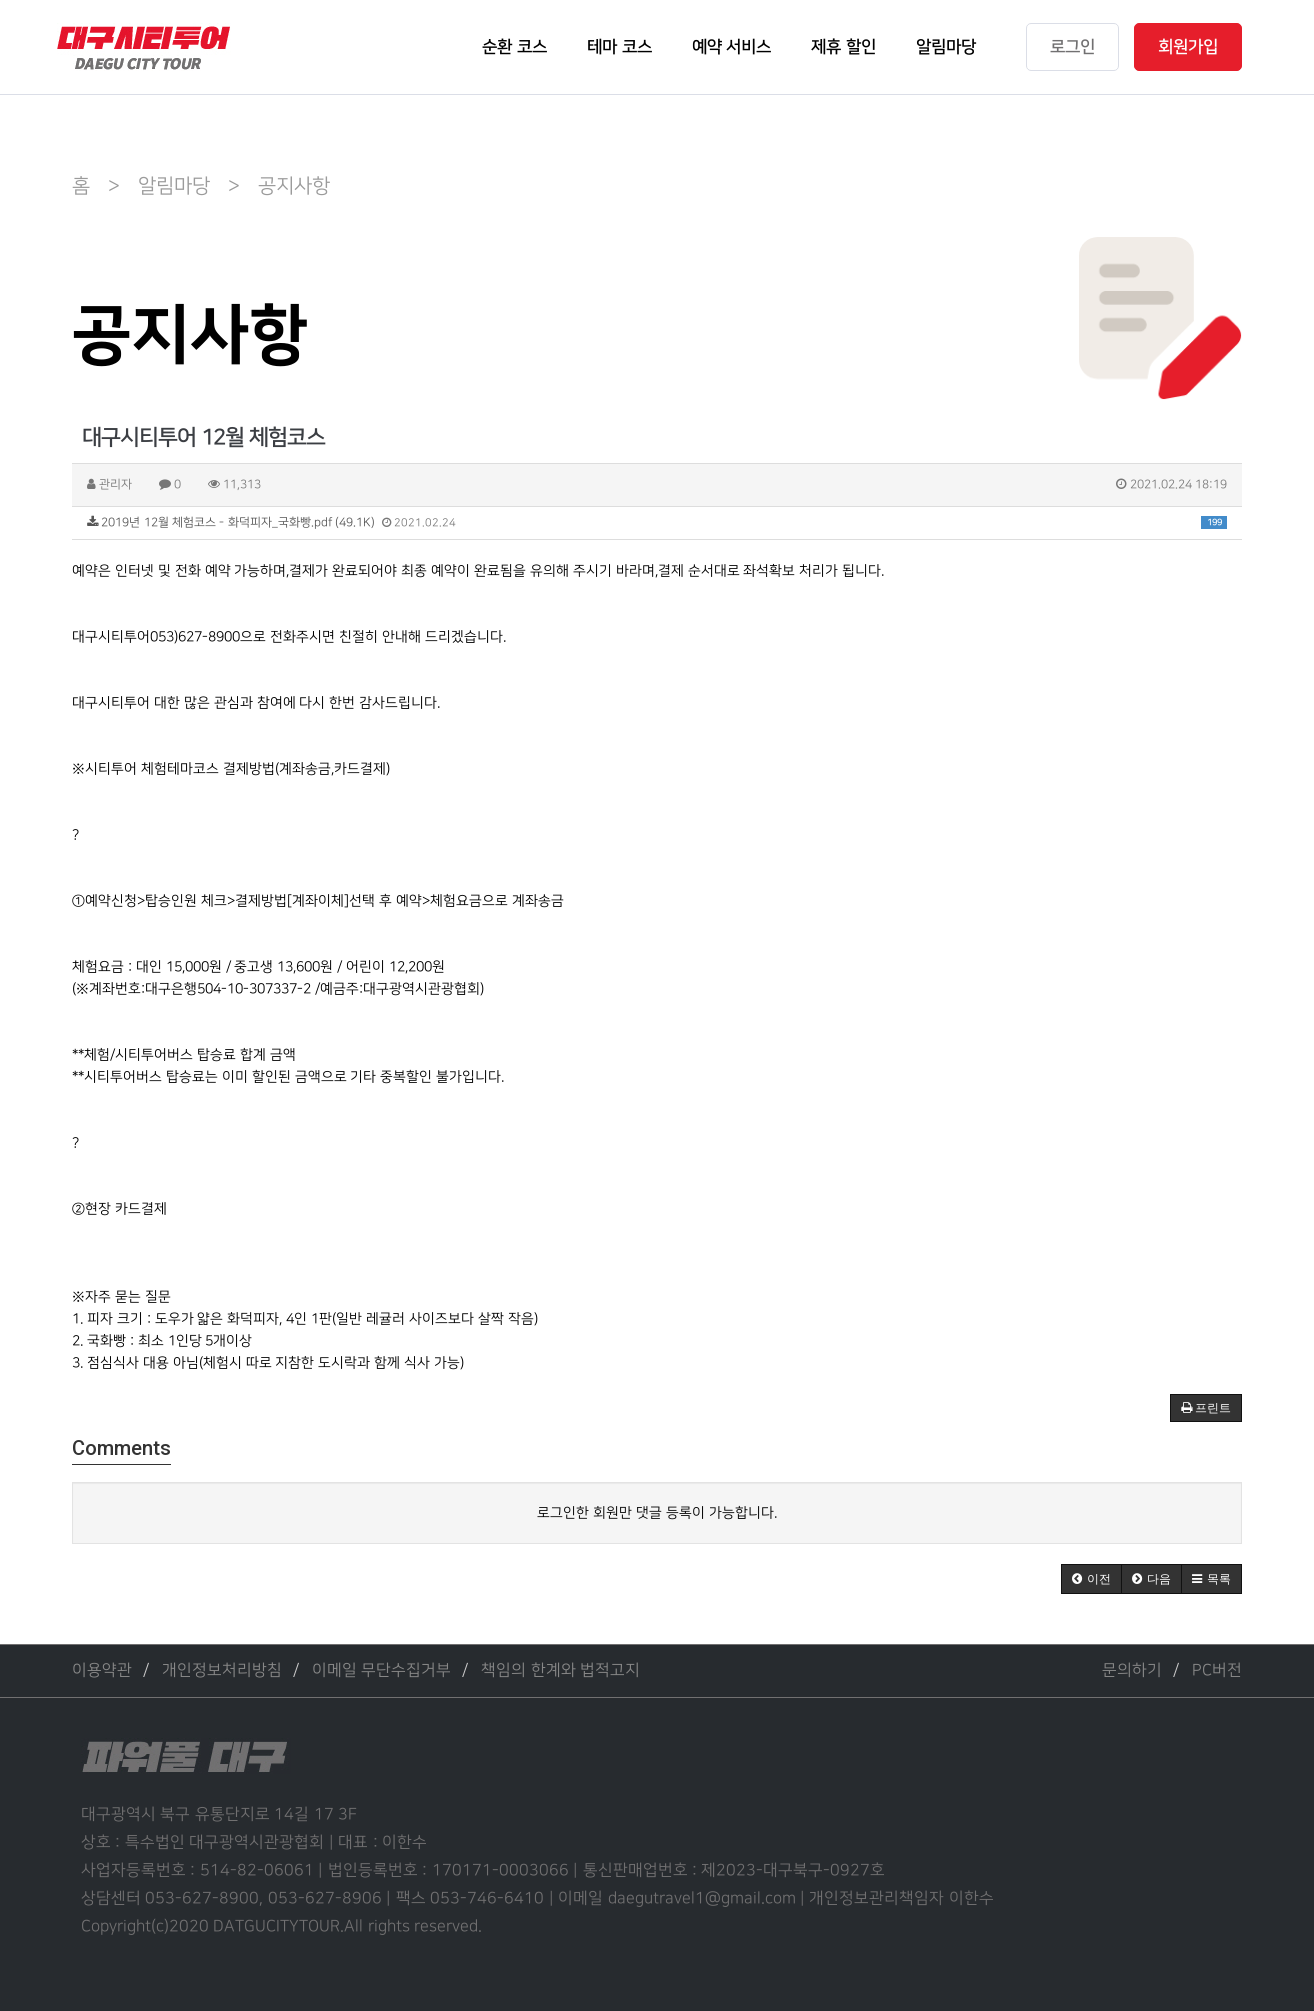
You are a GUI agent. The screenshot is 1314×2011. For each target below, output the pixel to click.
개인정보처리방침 (222, 1670)
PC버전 (1217, 1670)
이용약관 (102, 1670)
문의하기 (1132, 1670)
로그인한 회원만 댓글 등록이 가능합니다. (657, 1512)
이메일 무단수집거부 (381, 1670)
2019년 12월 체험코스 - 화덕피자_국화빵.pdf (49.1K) (657, 522)
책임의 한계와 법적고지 (560, 1670)
